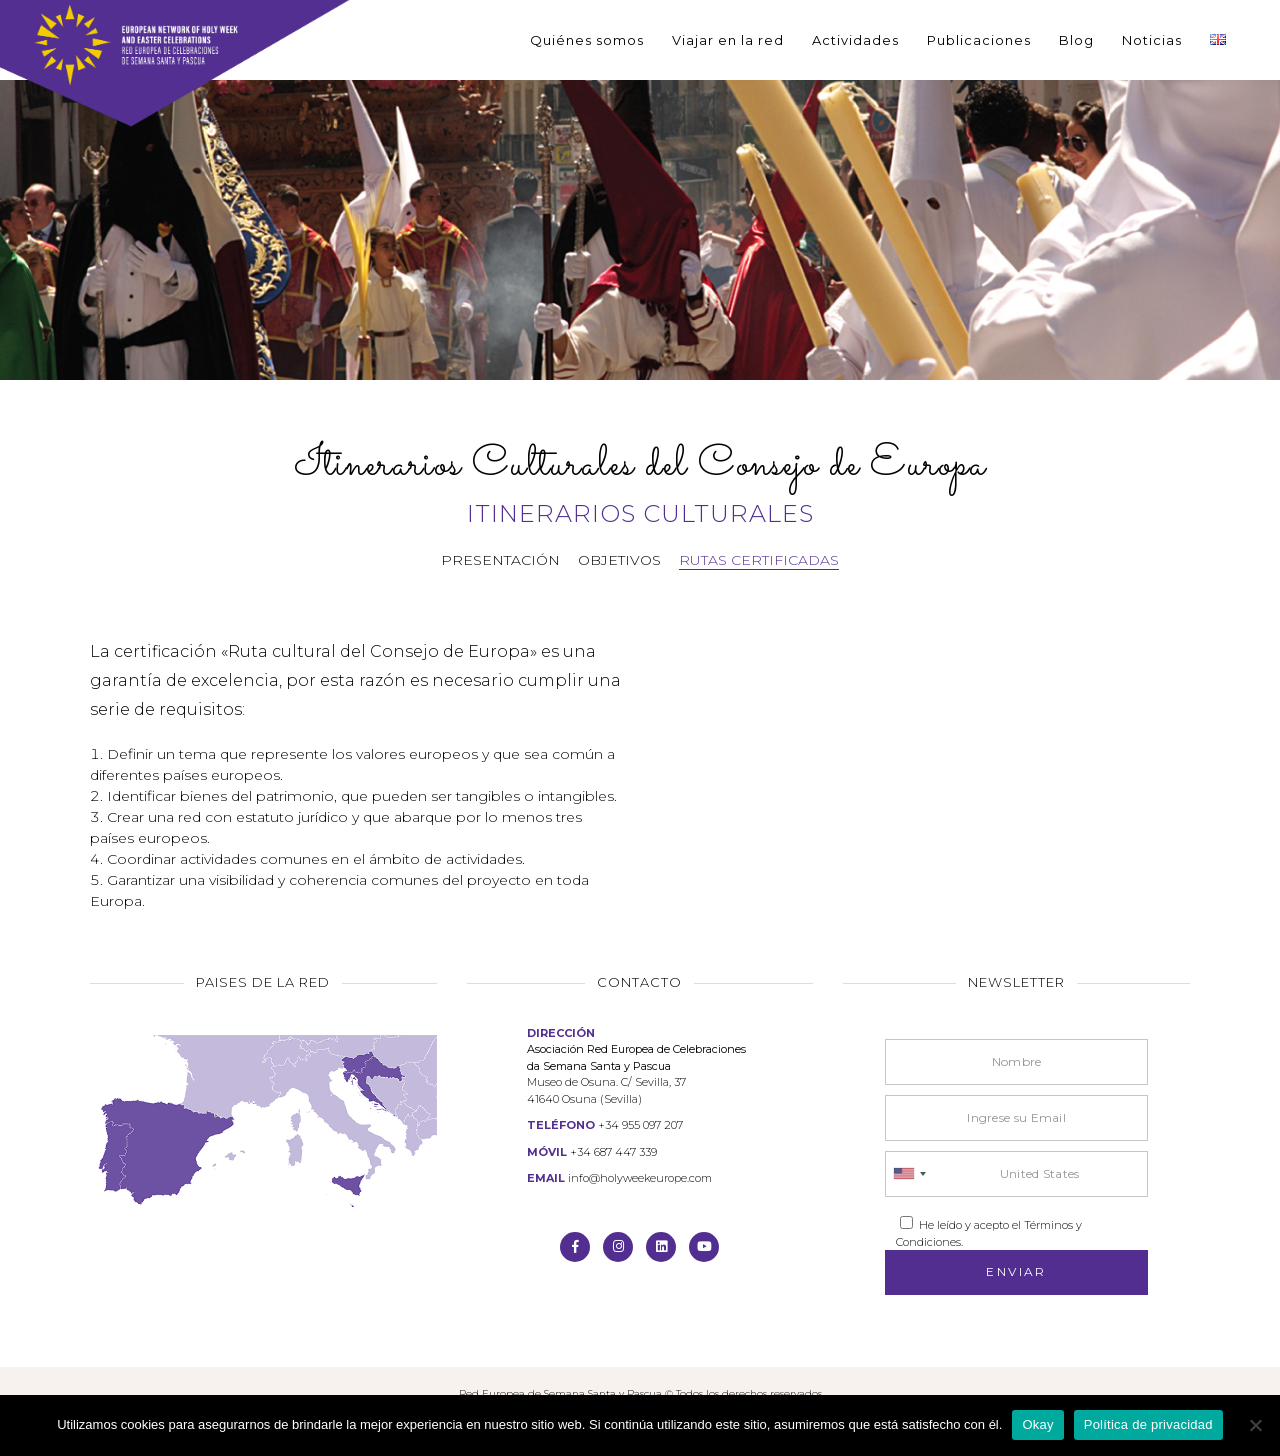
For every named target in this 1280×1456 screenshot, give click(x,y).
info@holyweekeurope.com (640, 1178)
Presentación (500, 560)
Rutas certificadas (759, 560)
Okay (1037, 1424)
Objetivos (619, 560)
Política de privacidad (1148, 1424)
